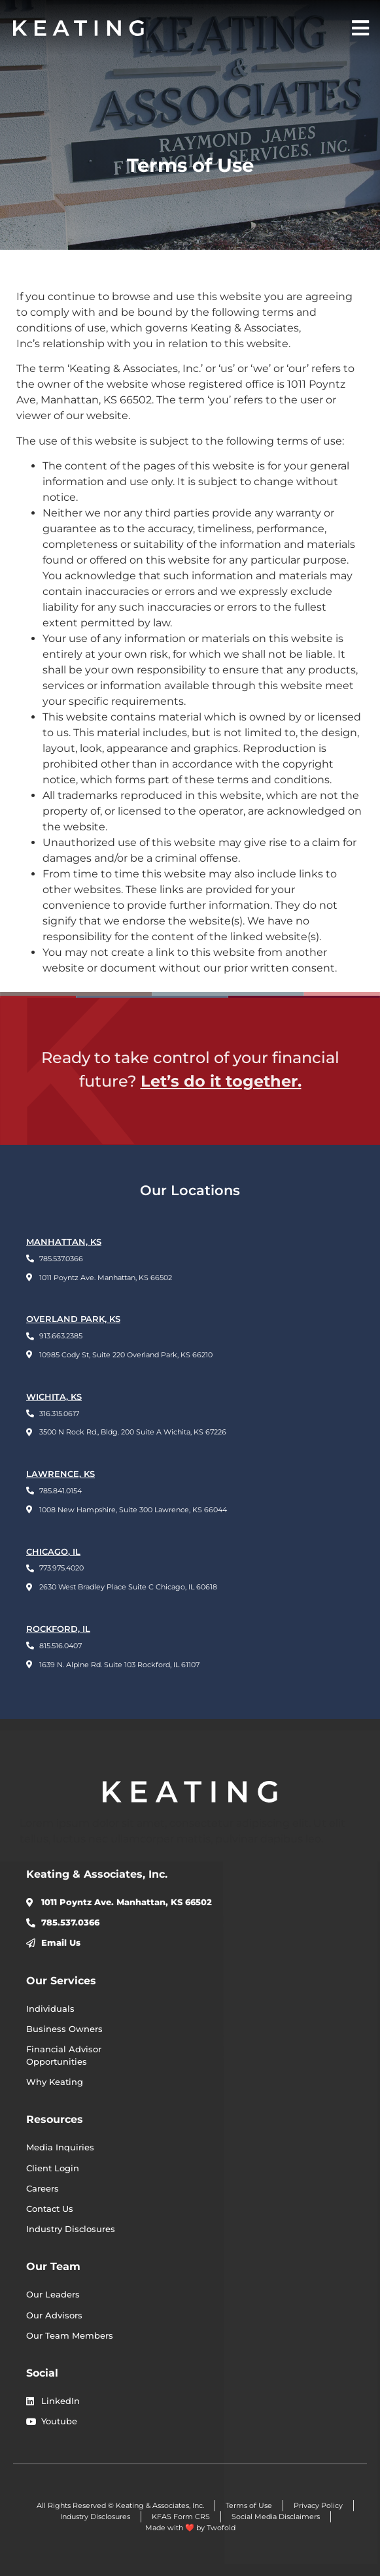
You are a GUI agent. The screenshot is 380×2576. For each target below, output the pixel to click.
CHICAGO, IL (53, 1552)
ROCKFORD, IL (58, 1629)
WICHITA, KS (54, 1397)
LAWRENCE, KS (60, 1474)
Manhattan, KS (63, 1242)
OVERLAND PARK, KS (73, 1319)
